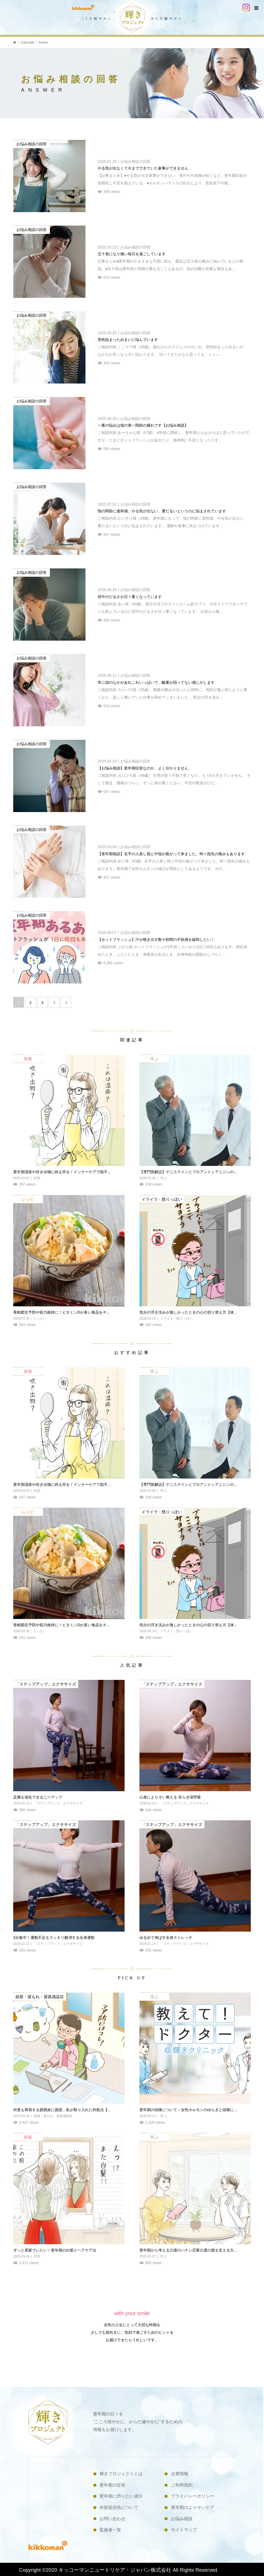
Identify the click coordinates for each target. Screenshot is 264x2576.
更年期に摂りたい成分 (121, 2496)
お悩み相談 (182, 2518)
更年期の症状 (112, 2485)
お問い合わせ (112, 2518)
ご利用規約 (182, 2485)
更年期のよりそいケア (192, 2507)
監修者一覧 (110, 2529)
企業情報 (179, 2473)
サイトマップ (184, 2529)
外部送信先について (119, 2507)
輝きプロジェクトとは (121, 2473)
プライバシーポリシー (192, 2496)
